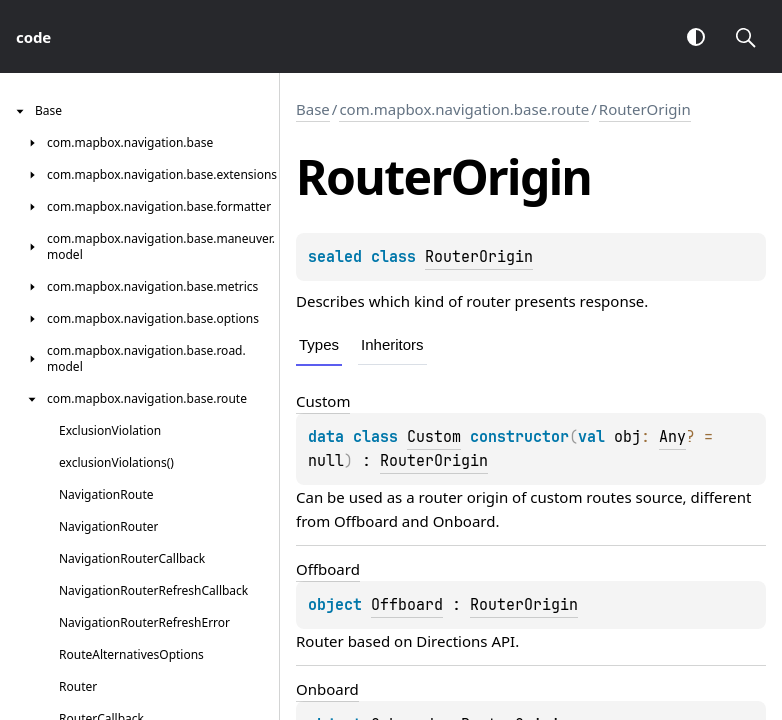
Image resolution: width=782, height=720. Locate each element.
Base (313, 109)
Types (319, 344)
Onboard (464, 521)
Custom (434, 437)
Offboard (366, 521)
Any (672, 437)
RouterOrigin (645, 109)
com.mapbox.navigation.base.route (464, 109)
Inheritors (392, 344)
